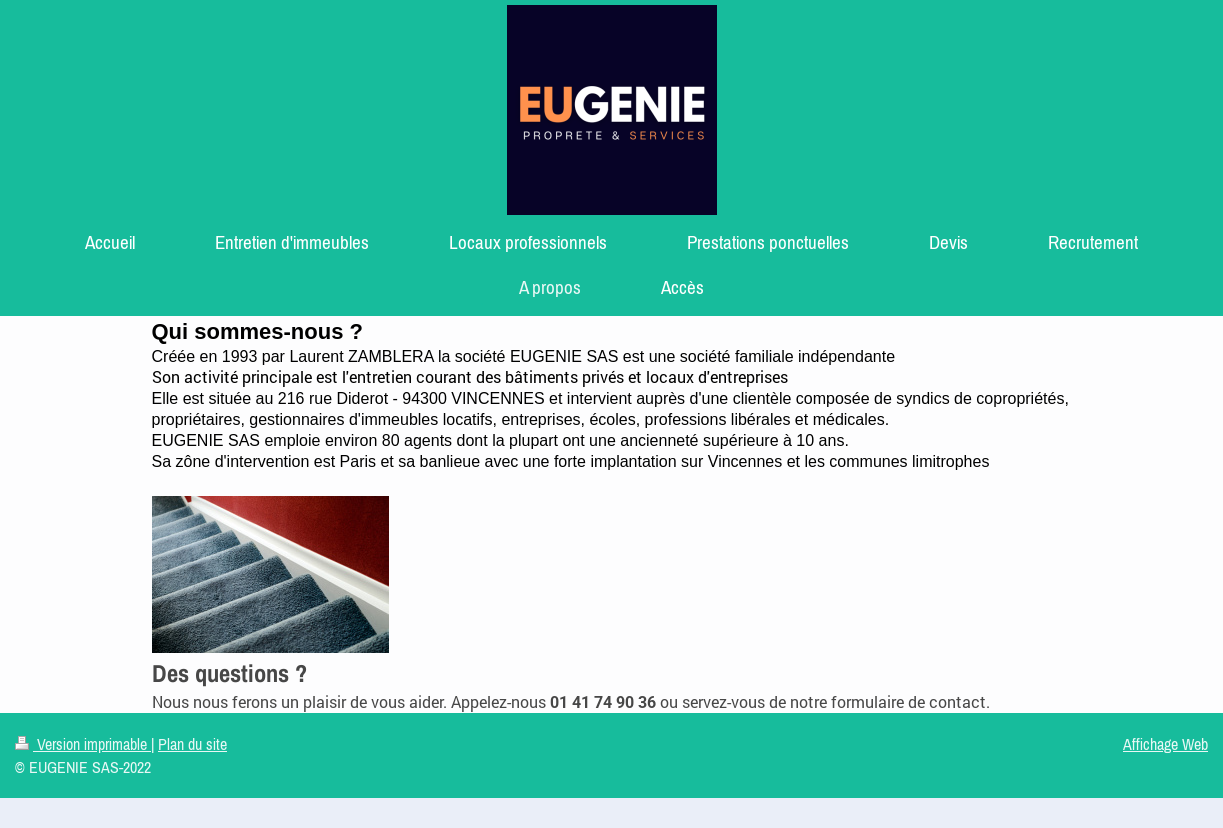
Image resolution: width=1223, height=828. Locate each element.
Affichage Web (1165, 744)
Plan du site (192, 744)
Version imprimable (83, 744)
